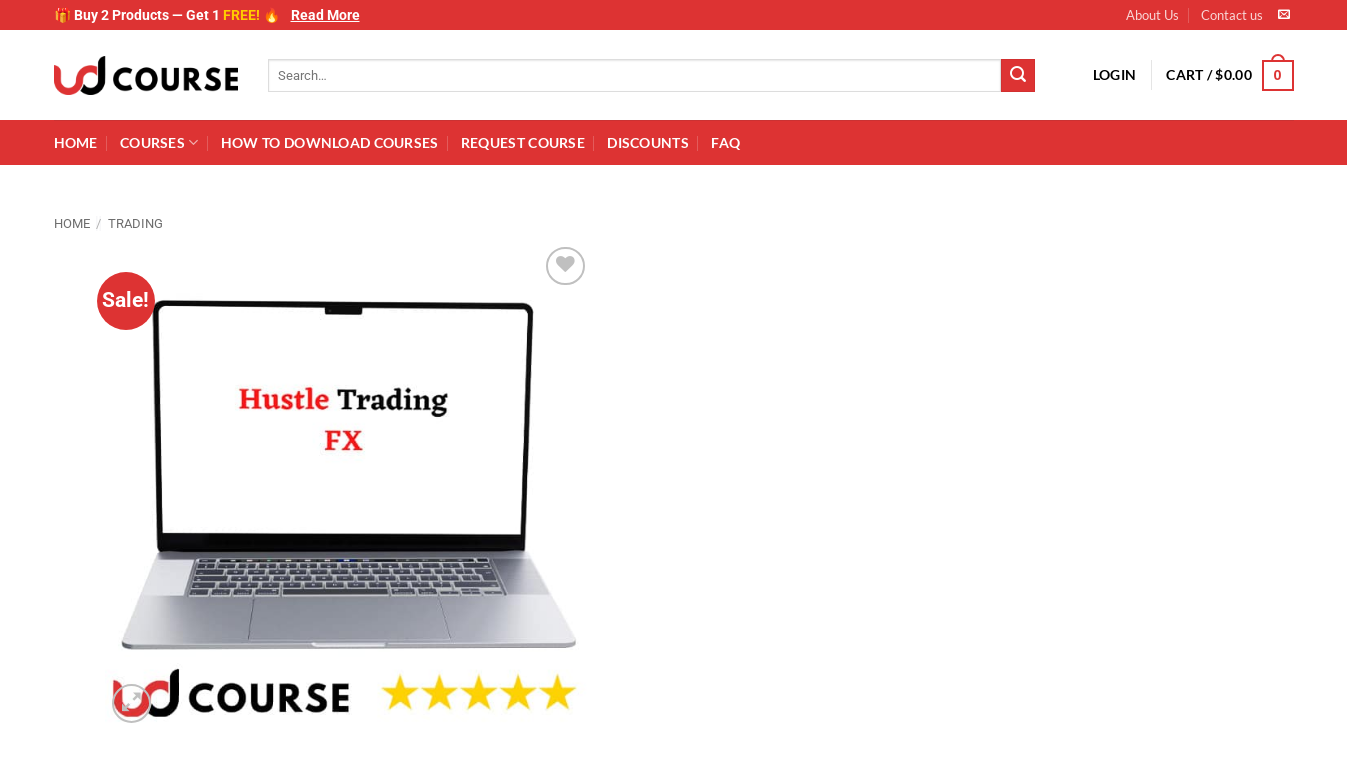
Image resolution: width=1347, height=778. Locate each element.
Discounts (648, 142)
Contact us (1232, 15)
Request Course (523, 142)
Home (76, 142)
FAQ (725, 142)
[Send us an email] (1284, 15)
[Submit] (1018, 76)
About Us (1152, 15)
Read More (325, 15)
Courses (159, 142)
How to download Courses (330, 142)
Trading (135, 223)
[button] (1114, 75)
